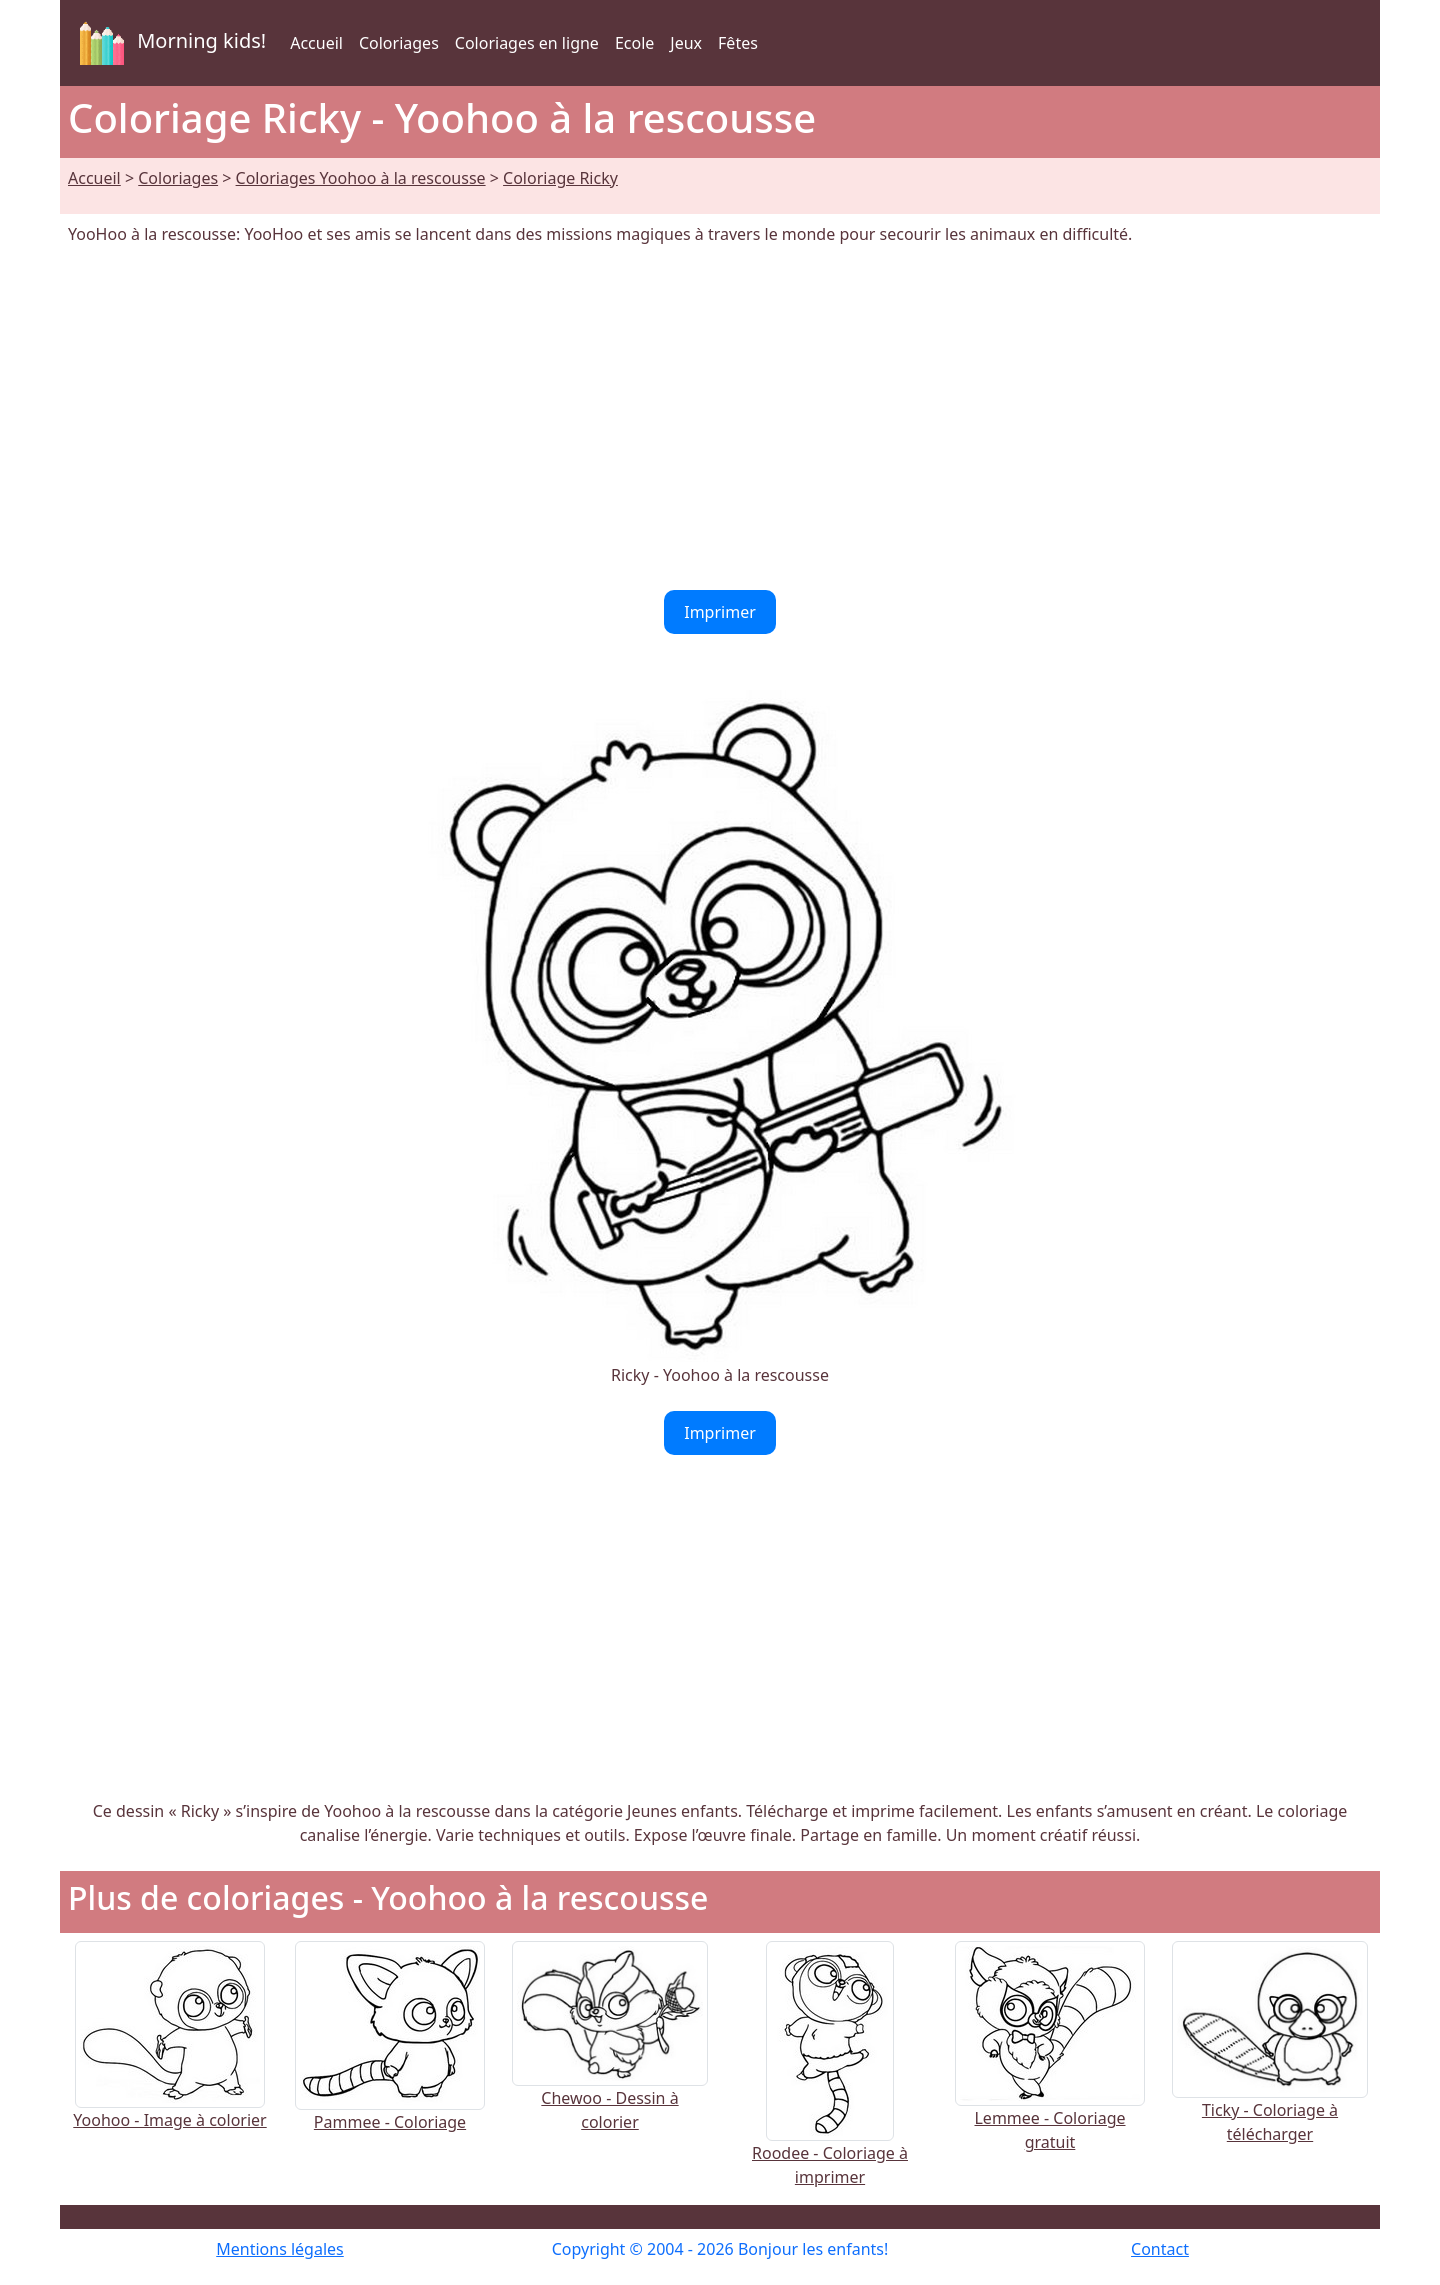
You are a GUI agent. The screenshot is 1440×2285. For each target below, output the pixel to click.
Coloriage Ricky (560, 178)
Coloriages (399, 43)
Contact (1160, 2249)
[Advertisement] (720, 418)
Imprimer (720, 612)
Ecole (634, 43)
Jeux (686, 43)
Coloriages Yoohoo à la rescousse (361, 178)
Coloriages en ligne (527, 43)
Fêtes (738, 43)
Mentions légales (280, 2249)
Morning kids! (169, 43)
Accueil (316, 43)
